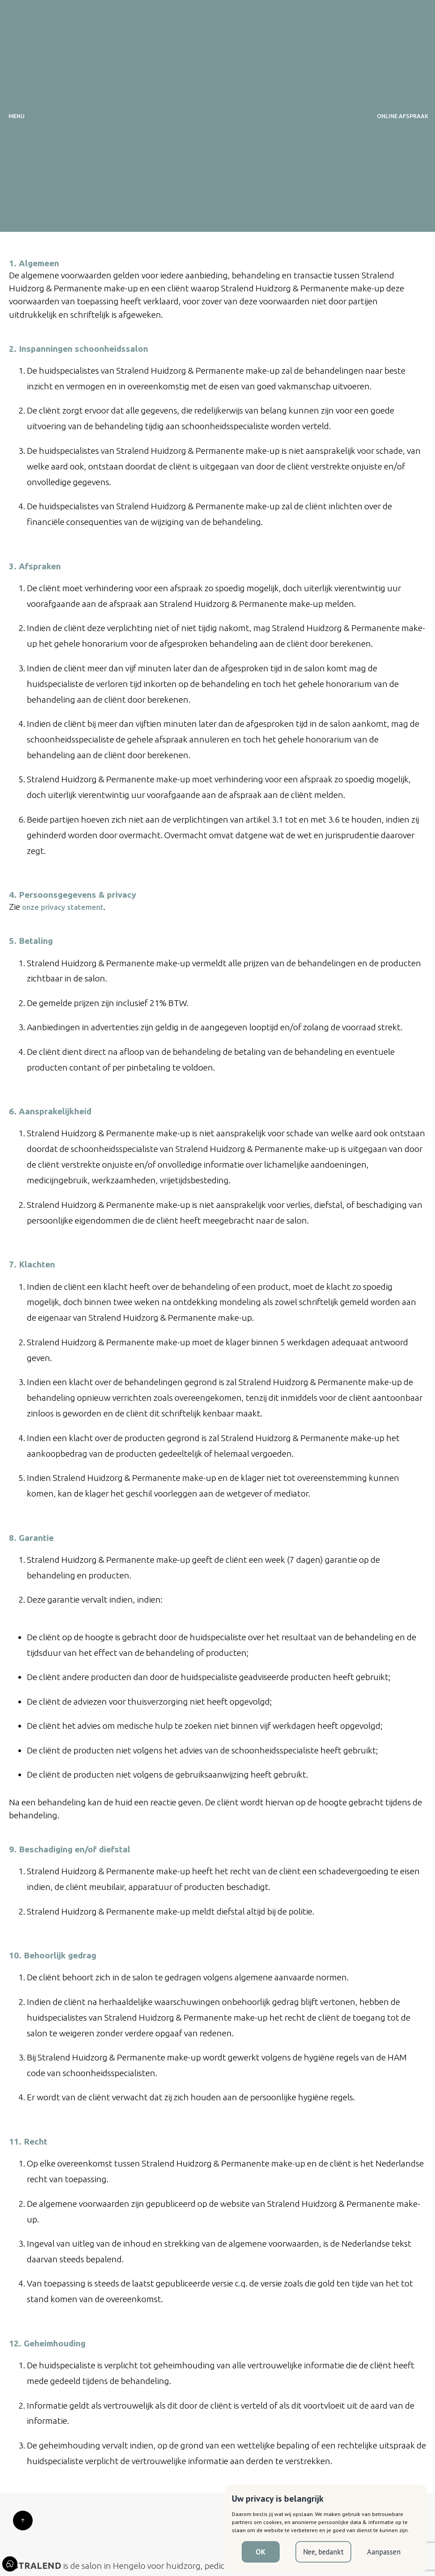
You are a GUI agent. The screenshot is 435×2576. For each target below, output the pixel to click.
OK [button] (260, 2552)
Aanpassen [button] (384, 2552)
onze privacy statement (62, 907)
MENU (17, 116)
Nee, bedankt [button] (323, 2552)
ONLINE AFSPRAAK (402, 116)
